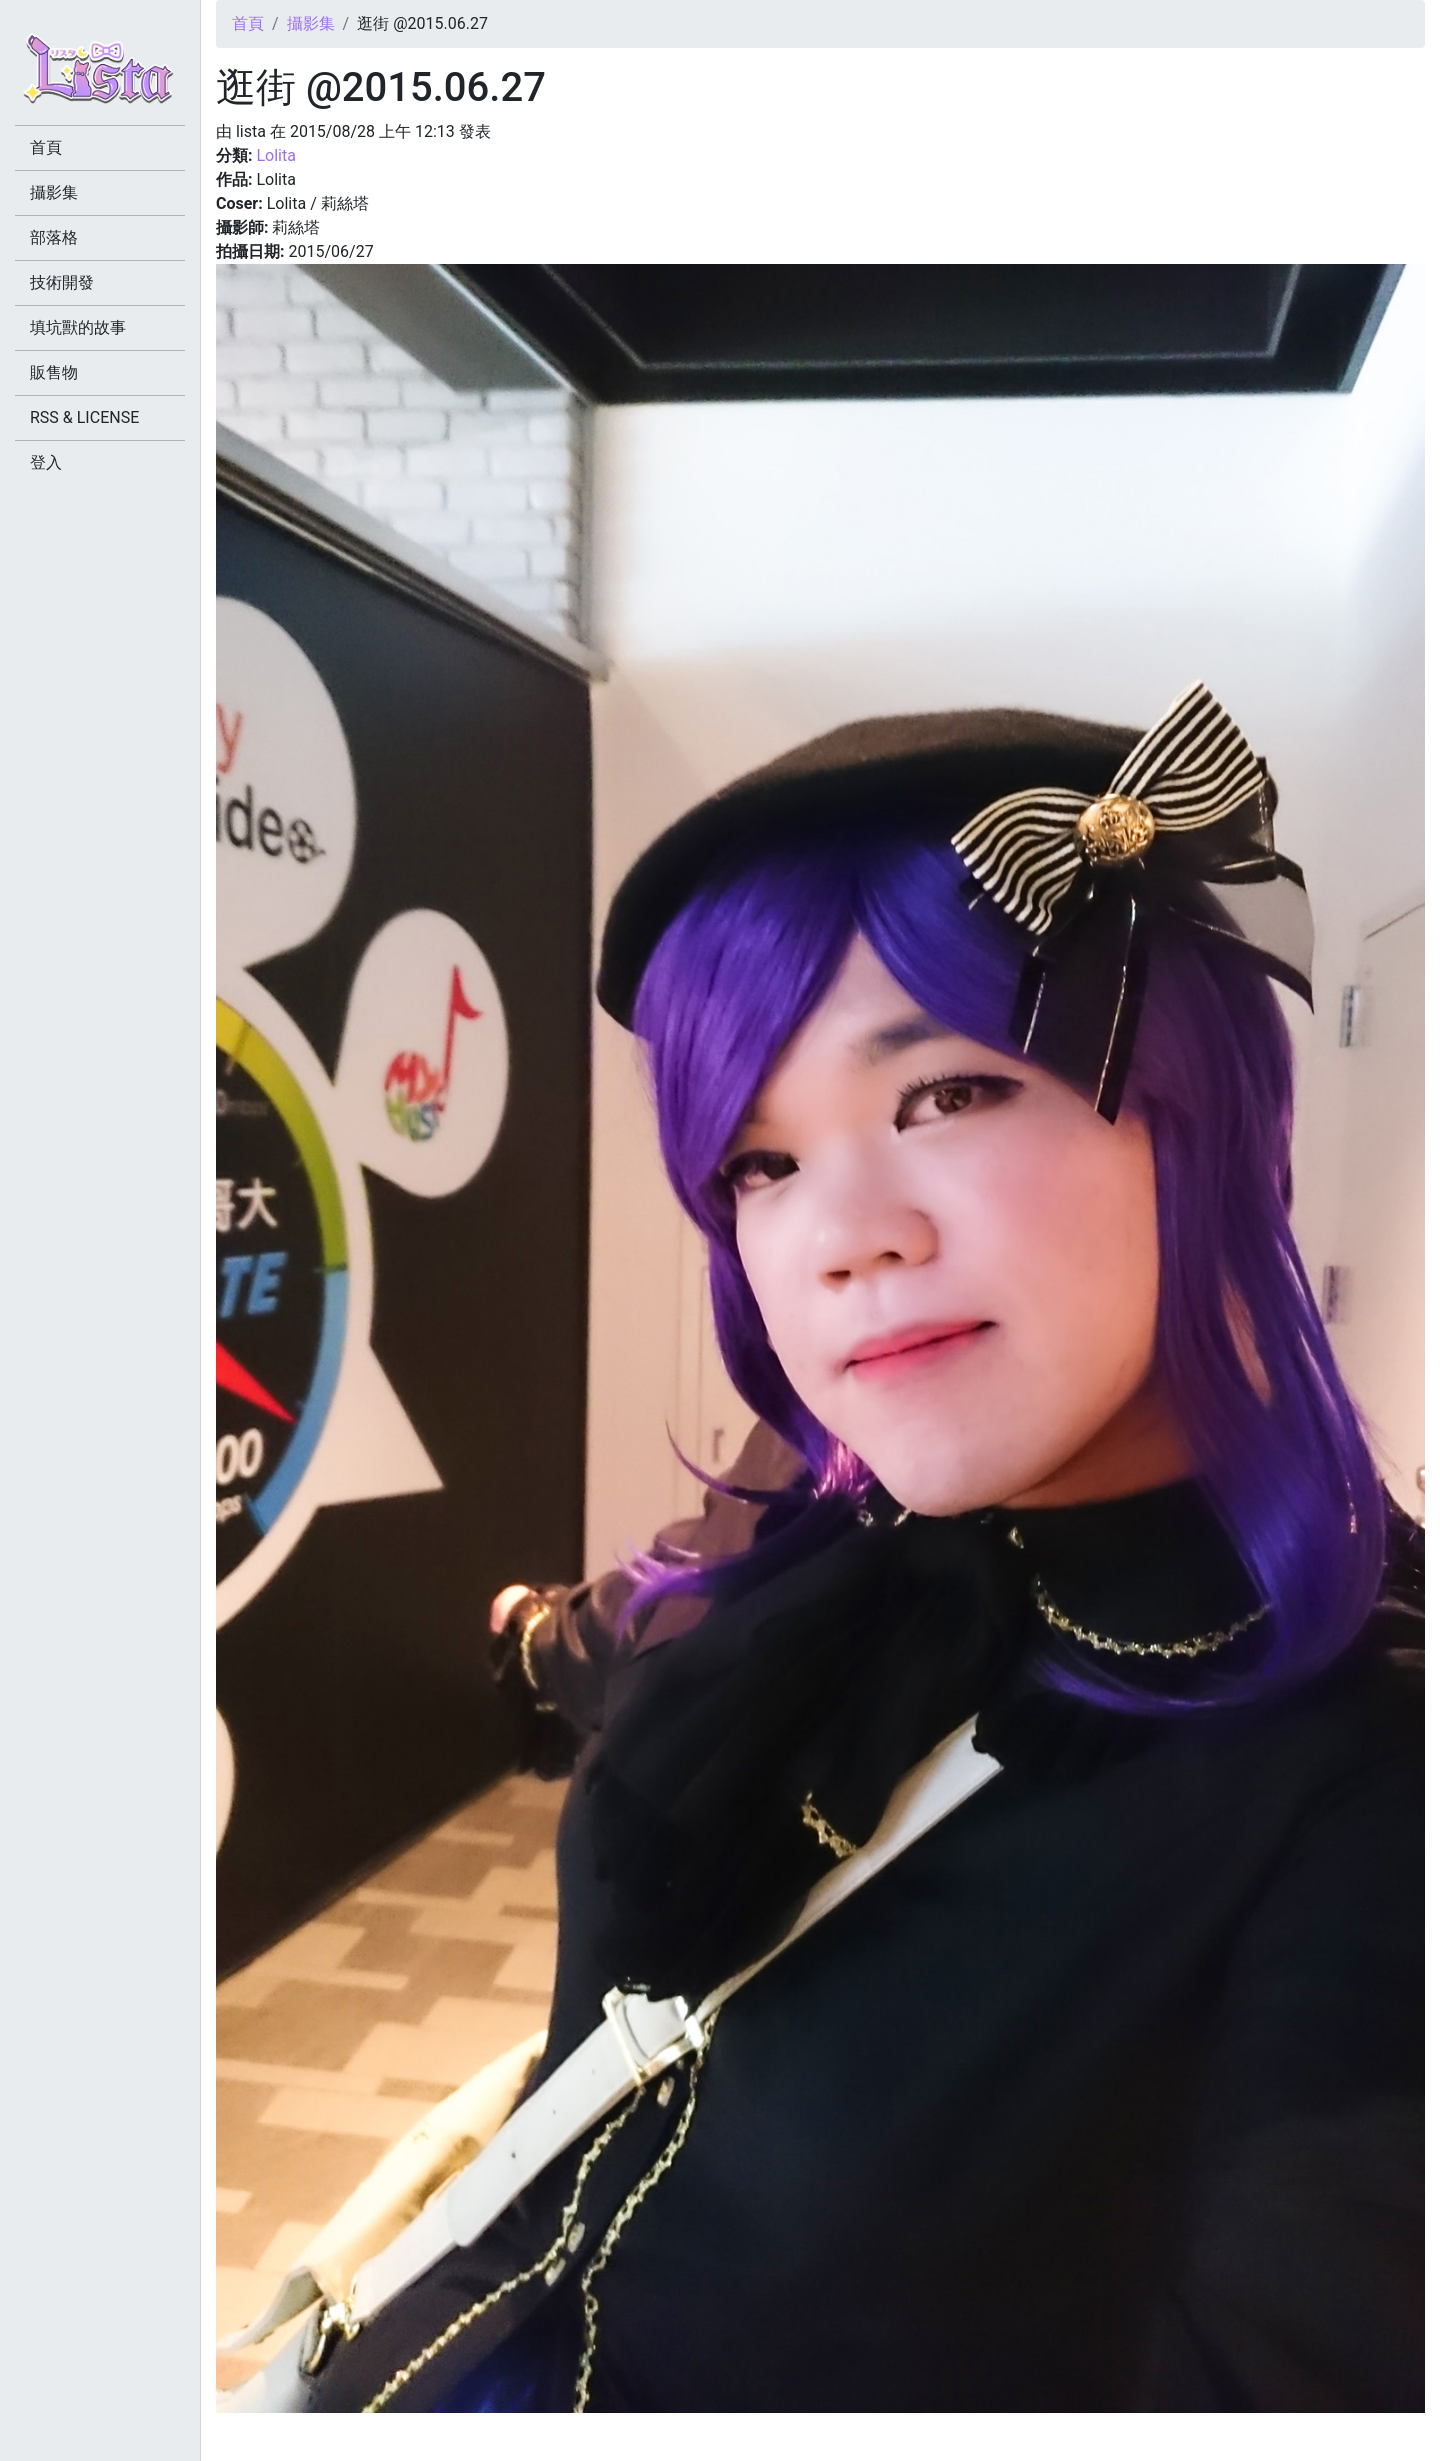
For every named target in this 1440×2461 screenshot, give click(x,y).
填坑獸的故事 (78, 327)
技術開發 (62, 282)
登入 (46, 462)
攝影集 (311, 23)
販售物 (54, 372)
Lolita (275, 155)
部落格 (54, 237)
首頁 (248, 23)
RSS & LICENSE (84, 417)
